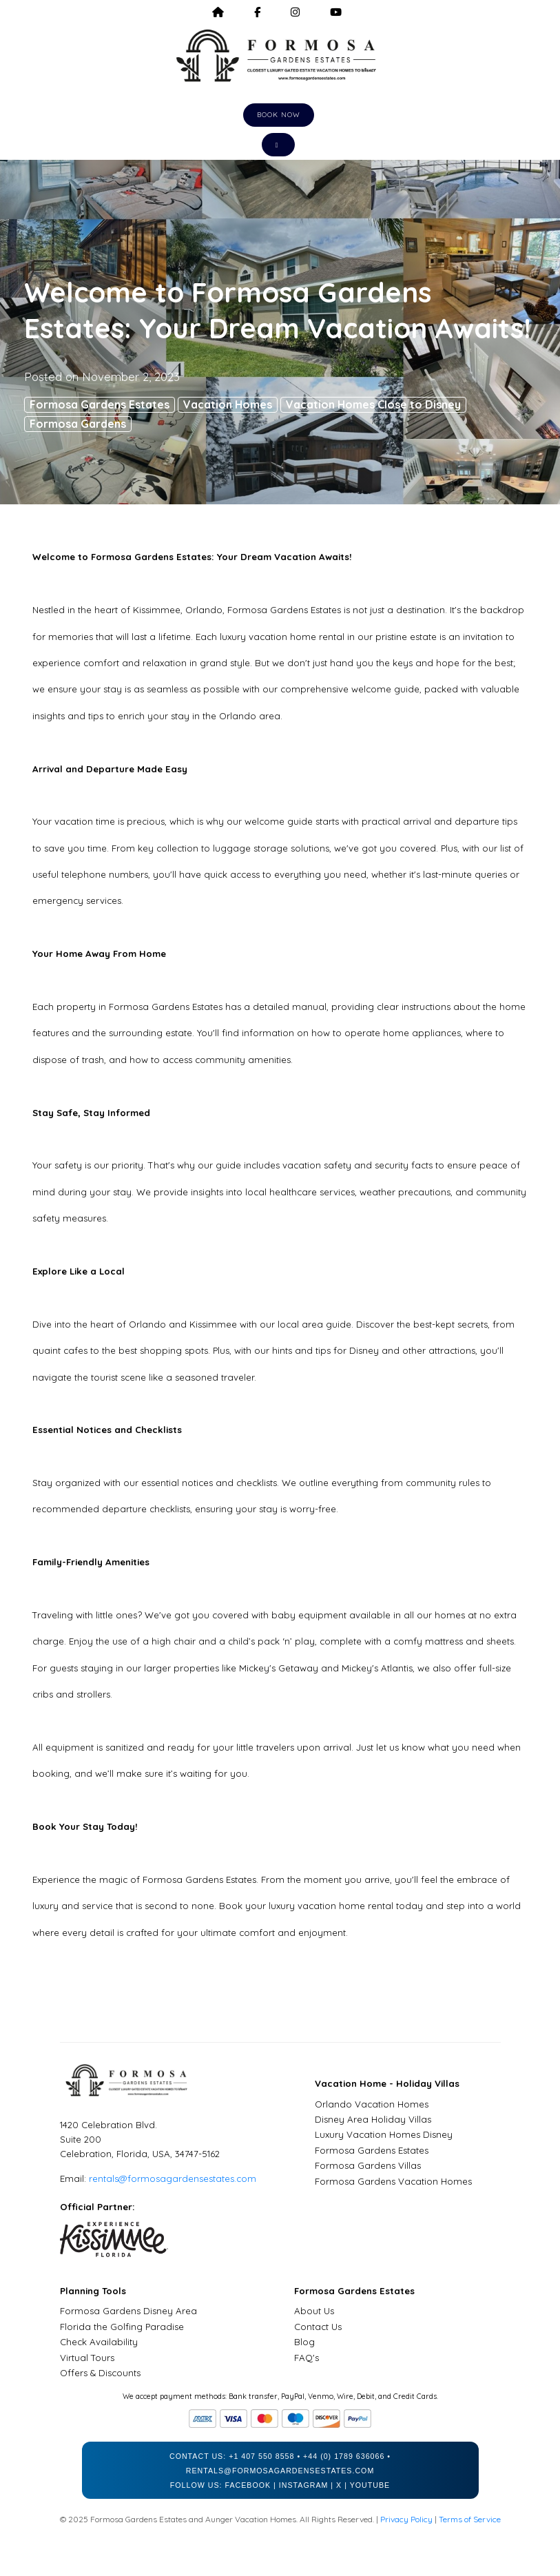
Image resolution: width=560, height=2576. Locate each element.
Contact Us (318, 2326)
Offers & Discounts (100, 2372)
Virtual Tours (87, 2357)
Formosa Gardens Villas (368, 2165)
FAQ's (306, 2357)
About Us (314, 2310)
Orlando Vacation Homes (371, 2104)
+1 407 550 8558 (261, 2456)
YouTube (370, 2485)
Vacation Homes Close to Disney (373, 404)
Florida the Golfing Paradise (122, 2326)
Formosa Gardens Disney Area (128, 2310)
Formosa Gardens (78, 424)
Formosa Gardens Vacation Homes (393, 2181)
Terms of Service (470, 2519)
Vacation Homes (227, 404)
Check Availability (99, 2341)
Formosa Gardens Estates (99, 404)
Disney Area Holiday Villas (373, 2119)
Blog (304, 2341)
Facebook (248, 2485)
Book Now (278, 114)
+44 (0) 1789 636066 (343, 2456)
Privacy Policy (406, 2519)
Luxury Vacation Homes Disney (384, 2134)
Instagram (304, 2485)
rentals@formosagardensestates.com (172, 2178)
